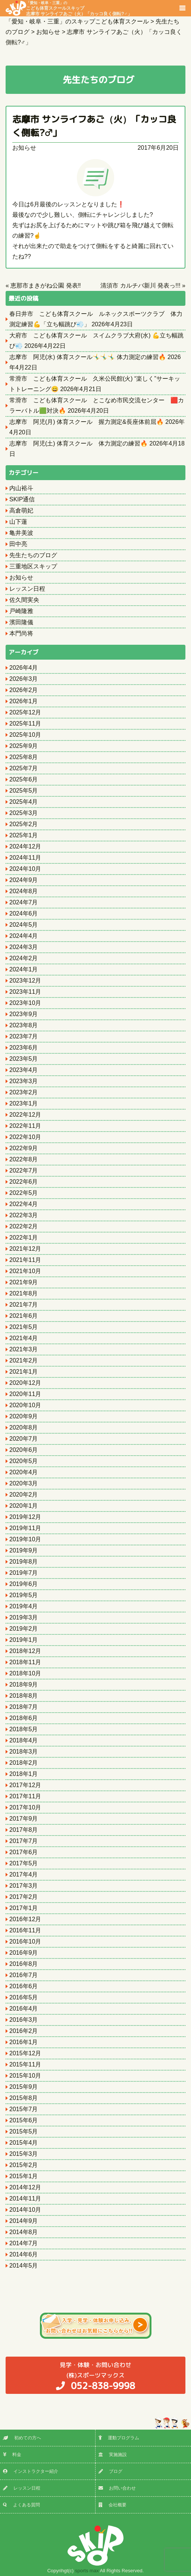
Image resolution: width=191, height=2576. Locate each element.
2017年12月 (25, 1785)
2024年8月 (23, 891)
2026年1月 (23, 701)
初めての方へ (22, 2437)
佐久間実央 (24, 600)
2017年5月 (23, 1863)
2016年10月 (25, 1941)
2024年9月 (23, 880)
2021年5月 (23, 1327)
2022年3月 (23, 1215)
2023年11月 (25, 992)
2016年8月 (23, 1964)
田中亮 (18, 544)
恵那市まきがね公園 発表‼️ (45, 285)
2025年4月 (23, 802)
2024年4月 (23, 936)
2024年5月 (23, 924)
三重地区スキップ (33, 566)
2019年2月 (23, 1628)
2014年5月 (23, 2265)
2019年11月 (25, 1528)
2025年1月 (23, 835)
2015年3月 (23, 2154)
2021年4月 (23, 1338)
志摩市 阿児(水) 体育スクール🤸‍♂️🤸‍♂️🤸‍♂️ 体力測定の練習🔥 (87, 357)
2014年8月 (23, 2232)
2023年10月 (25, 1003)
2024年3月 (23, 947)
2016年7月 (23, 1975)
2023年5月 (23, 1059)
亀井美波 (21, 533)
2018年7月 (23, 1707)
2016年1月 (23, 2042)
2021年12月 (25, 1249)
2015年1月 (23, 2176)
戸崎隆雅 (21, 611)
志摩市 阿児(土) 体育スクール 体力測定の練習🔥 (78, 443)
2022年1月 (23, 1237)
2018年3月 (23, 1751)
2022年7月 (23, 1170)
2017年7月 (23, 1841)
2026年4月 (23, 667)
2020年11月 (25, 1394)
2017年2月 (23, 1897)
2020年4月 (23, 1472)
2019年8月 (23, 1561)
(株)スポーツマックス (95, 2376)
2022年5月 (23, 1193)
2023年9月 (23, 1014)
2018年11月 (25, 1662)
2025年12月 (25, 712)
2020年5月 (23, 1461)
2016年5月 (23, 1997)
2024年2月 (23, 958)
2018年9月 (23, 1684)
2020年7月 (23, 1438)
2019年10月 (25, 1539)
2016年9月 (23, 1953)
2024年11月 (25, 857)
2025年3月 (23, 813)
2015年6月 (23, 2120)
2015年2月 (23, 2165)
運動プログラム (118, 2437)
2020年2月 (23, 1494)
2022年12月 (25, 1114)
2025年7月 (23, 768)
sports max (87, 2570)
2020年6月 (23, 1450)
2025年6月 (23, 779)
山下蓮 (18, 521)
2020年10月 (25, 1405)
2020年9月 (23, 1416)
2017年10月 (25, 1807)
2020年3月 (23, 1483)
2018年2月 (23, 1763)
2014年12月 (25, 2187)
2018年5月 (23, 1729)
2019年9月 (23, 1550)
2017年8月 (23, 1830)
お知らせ (24, 148)
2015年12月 (25, 2053)
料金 (12, 2454)
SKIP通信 (22, 499)
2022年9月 (23, 1148)
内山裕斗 (21, 488)
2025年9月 (23, 746)
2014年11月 (25, 2198)
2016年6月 (23, 1986)
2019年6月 (23, 1584)
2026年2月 (23, 690)
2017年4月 (23, 1874)
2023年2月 (23, 1092)
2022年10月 (25, 1137)
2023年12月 (25, 980)
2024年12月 (25, 846)
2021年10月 (25, 1271)
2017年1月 (23, 1908)
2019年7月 (23, 1573)
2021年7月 (23, 1304)
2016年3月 (23, 2020)
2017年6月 (23, 1852)
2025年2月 (23, 824)
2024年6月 (23, 913)
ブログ (110, 2471)
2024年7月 (23, 902)
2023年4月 (23, 1070)
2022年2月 (23, 1226)
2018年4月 (23, 1740)
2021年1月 (23, 1371)
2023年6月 (23, 1047)
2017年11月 (25, 1796)
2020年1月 (23, 1506)
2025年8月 (23, 757)
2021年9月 (23, 1282)
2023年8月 (23, 1025)
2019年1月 (23, 1640)
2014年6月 (23, 2254)
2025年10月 (25, 735)
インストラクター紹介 (30, 2471)
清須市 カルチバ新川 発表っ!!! (140, 285)
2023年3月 (23, 1081)
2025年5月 (23, 790)
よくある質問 (21, 2504)
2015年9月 (23, 2087)
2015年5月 (23, 2131)
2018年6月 (23, 1718)
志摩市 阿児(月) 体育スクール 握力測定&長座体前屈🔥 (86, 422)
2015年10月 (25, 2075)
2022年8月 (23, 1159)
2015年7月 (23, 2109)
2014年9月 (23, 2221)
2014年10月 (25, 2210)
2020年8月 (23, 1427)
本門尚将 (21, 633)
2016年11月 (25, 1930)
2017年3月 (23, 1885)
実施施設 (112, 2454)
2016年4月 (23, 2008)
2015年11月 (25, 2064)
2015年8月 (23, 2098)
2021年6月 (23, 1316)
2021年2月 (23, 1360)
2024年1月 (23, 969)
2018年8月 (23, 1696)
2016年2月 (23, 2031)
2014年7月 (23, 2243)
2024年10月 (25, 869)
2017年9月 (23, 1818)
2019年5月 (23, 1595)
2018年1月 (23, 1774)
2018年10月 (25, 1673)
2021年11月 (25, 1260)
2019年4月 (23, 1606)
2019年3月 (23, 1617)
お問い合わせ (117, 2488)
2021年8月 (23, 1293)
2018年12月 (25, 1651)
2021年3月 (23, 1349)
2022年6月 (23, 1181)
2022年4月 (23, 1204)
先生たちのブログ (33, 555)
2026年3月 (23, 679)
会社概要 (112, 2504)
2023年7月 (23, 1036)
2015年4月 (23, 2142)
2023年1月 (23, 1103)
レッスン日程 (27, 589)
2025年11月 (25, 723)
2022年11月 (25, 1126)
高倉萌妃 (21, 510)
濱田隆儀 (21, 622)
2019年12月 (25, 1517)
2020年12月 (25, 1383)
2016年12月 (25, 1919)
